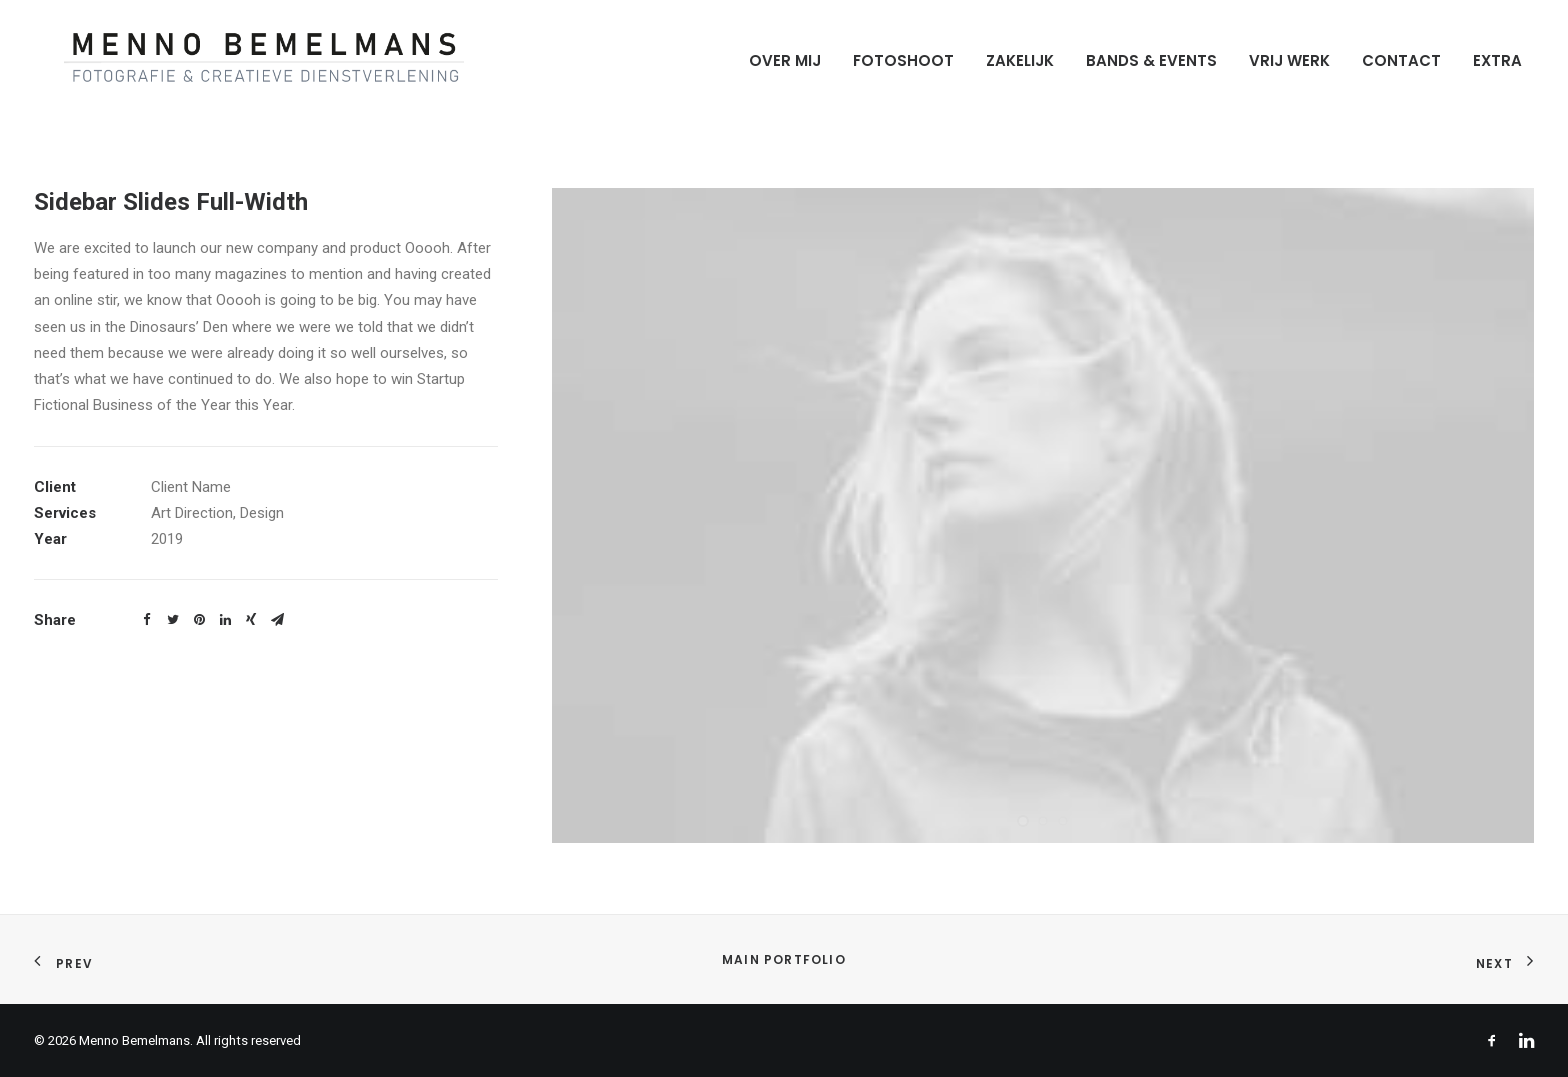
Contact (1401, 60)
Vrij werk (1289, 60)
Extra (1497, 60)
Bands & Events (1151, 60)
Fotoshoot (903, 60)
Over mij (785, 60)
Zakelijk (1020, 60)
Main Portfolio (784, 959)
